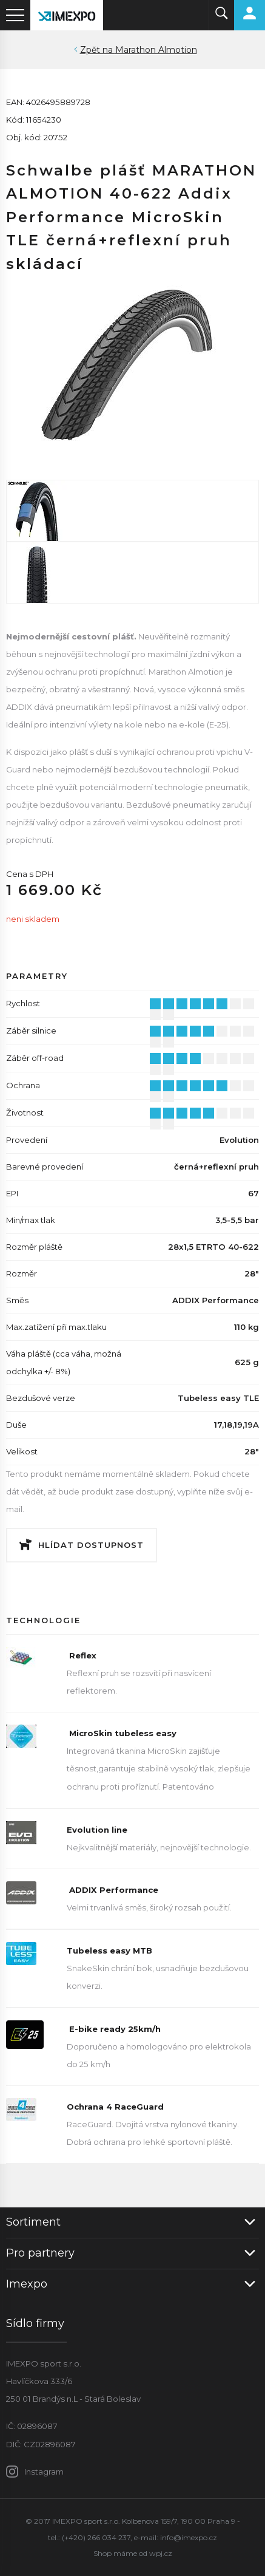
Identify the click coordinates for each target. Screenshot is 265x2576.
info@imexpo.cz (188, 2537)
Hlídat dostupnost (91, 1545)
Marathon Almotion (156, 49)
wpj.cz (160, 2553)
